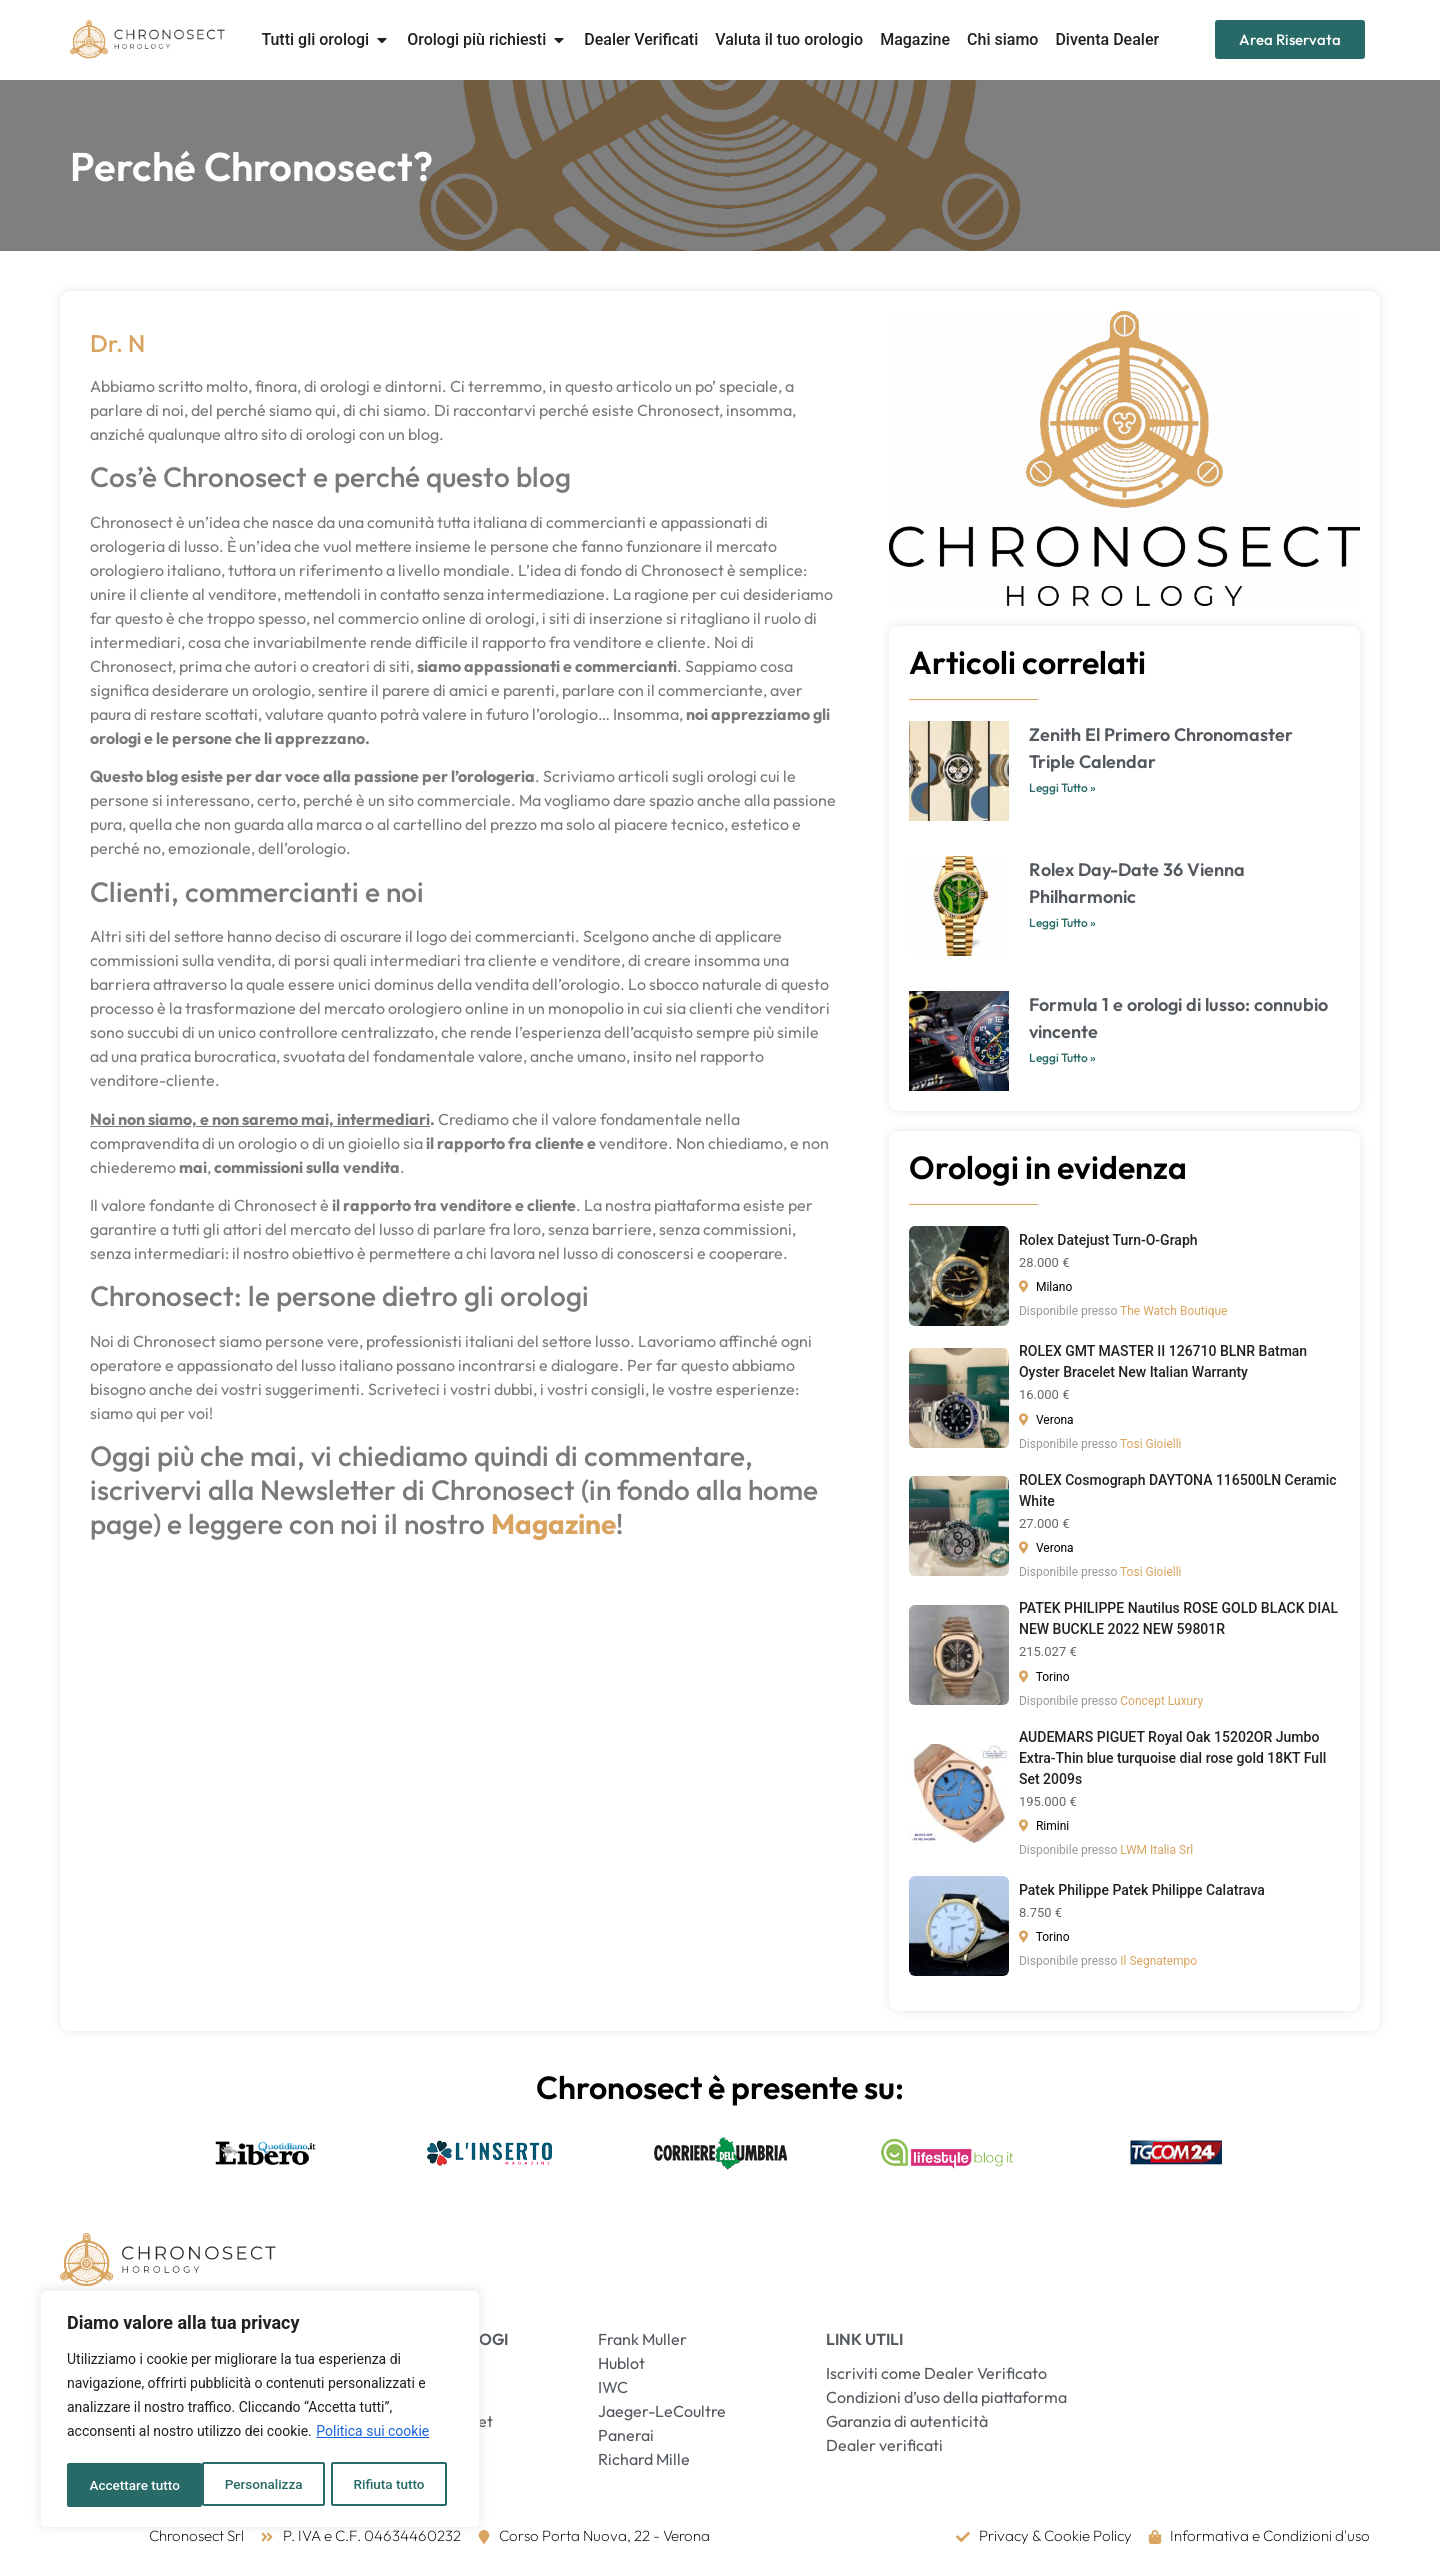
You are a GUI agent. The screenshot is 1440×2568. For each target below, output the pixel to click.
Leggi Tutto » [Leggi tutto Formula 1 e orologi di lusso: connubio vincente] (1062, 1057)
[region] (260, 2411)
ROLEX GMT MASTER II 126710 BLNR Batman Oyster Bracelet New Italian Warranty (1163, 1361)
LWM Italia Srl (1156, 1850)
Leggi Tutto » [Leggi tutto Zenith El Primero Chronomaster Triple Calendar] (1062, 787)
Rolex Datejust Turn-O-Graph (1108, 1240)
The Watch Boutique (1173, 1311)
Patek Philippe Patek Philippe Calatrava (1142, 1890)
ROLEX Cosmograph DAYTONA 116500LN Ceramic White (1178, 1490)
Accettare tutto (386, 2485)
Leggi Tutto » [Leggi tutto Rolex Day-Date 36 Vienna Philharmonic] (1062, 922)
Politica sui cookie (372, 2435)
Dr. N (117, 343)
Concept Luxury (1161, 1701)
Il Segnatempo (1158, 1961)
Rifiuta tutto (254, 2485)
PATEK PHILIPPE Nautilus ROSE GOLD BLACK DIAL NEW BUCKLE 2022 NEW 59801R (1178, 1618)
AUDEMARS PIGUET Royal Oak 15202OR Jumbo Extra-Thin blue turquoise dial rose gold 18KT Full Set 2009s (1172, 1758)
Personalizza (127, 2485)
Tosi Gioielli (1150, 1444)
